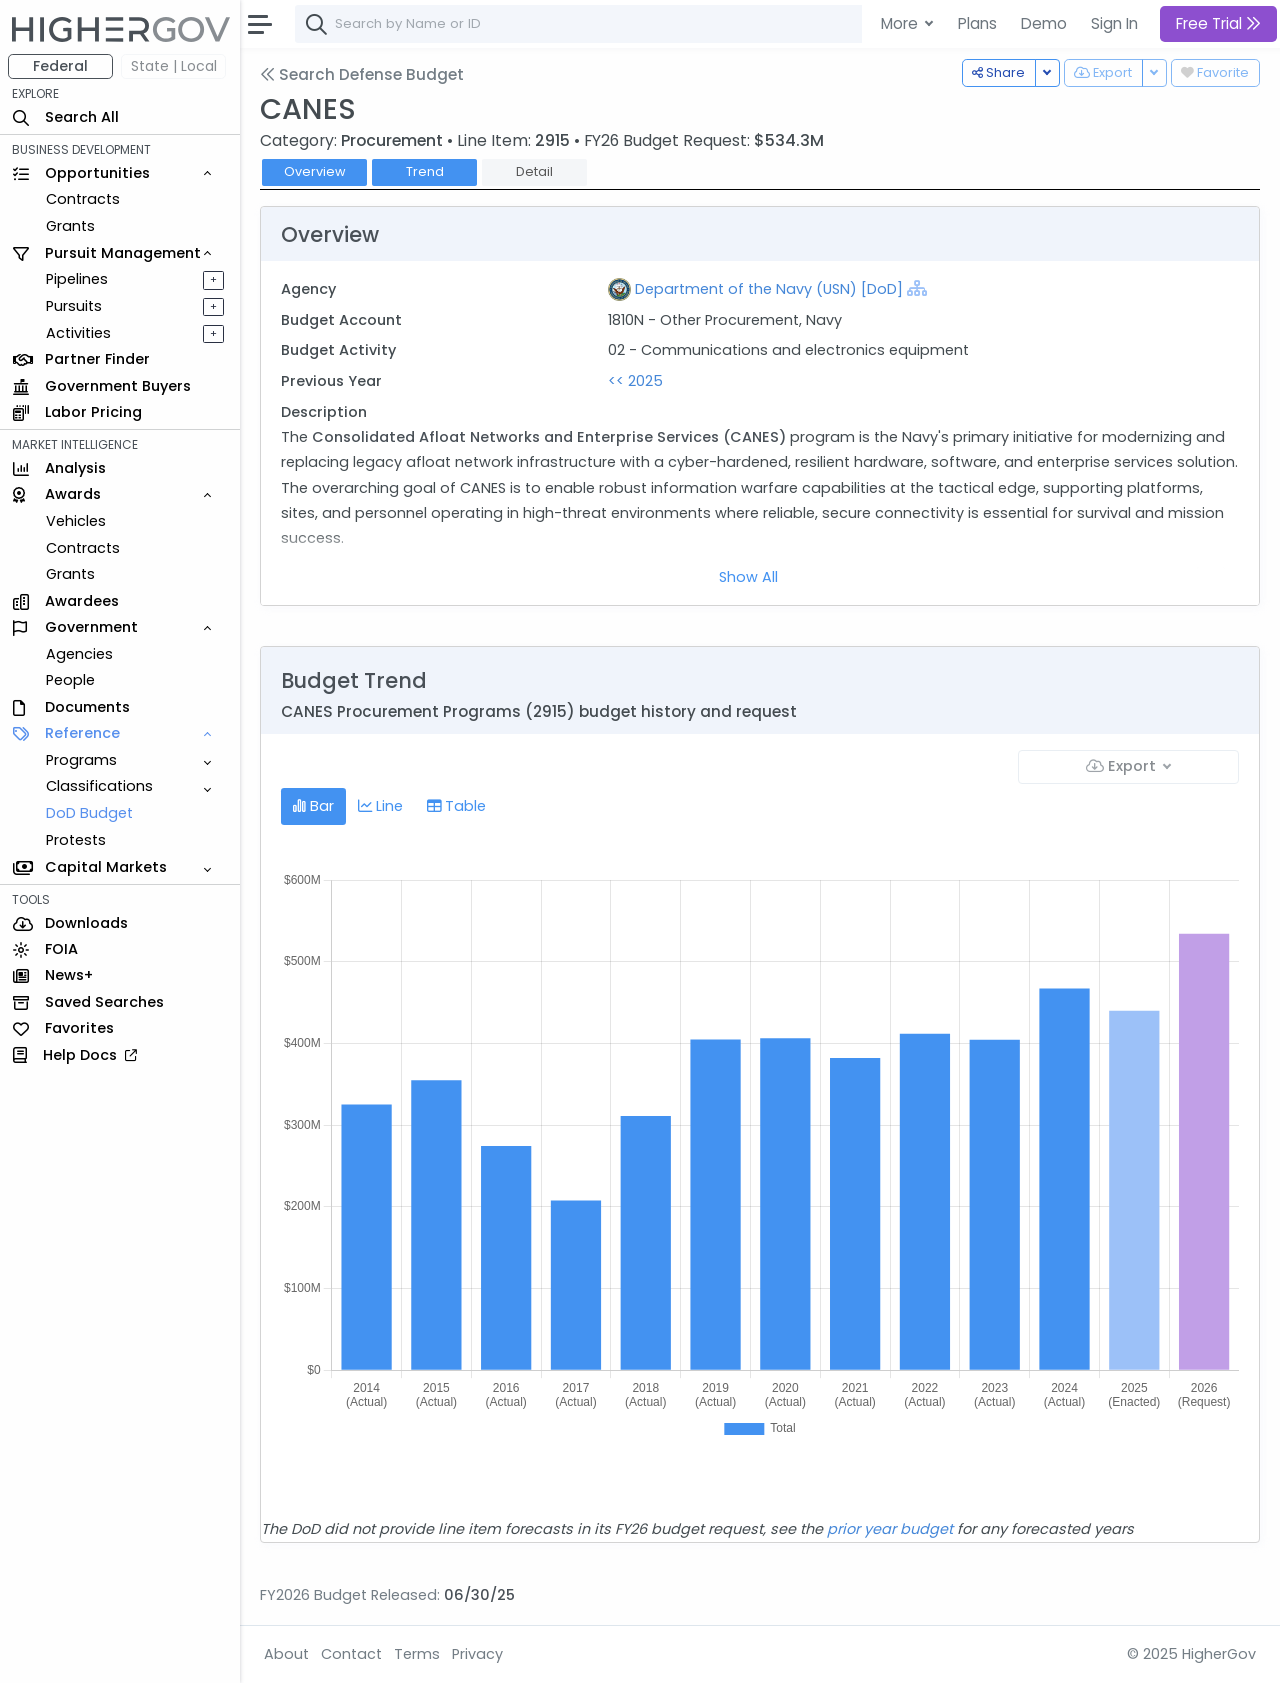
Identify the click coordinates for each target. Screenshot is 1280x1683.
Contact (351, 1654)
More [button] (901, 23)
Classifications (99, 786)
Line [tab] (380, 806)
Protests (76, 840)
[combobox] (595, 24)
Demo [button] (1044, 23)
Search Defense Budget (362, 74)
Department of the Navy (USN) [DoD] (769, 289)
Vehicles (76, 521)
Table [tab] (456, 806)
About (286, 1654)
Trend (425, 171)
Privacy (477, 1654)
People (70, 680)
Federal (60, 66)
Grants (70, 226)
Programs (81, 760)
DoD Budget (89, 813)
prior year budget (890, 1529)
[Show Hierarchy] (917, 288)
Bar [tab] (313, 806)
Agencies (79, 654)
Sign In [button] (1114, 23)
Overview (315, 171)
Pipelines (77, 279)
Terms (417, 1654)
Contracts (83, 199)
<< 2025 (635, 381)
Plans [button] (977, 23)
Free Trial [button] (1218, 23)
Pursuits (74, 306)
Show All (748, 577)
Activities (78, 333)
